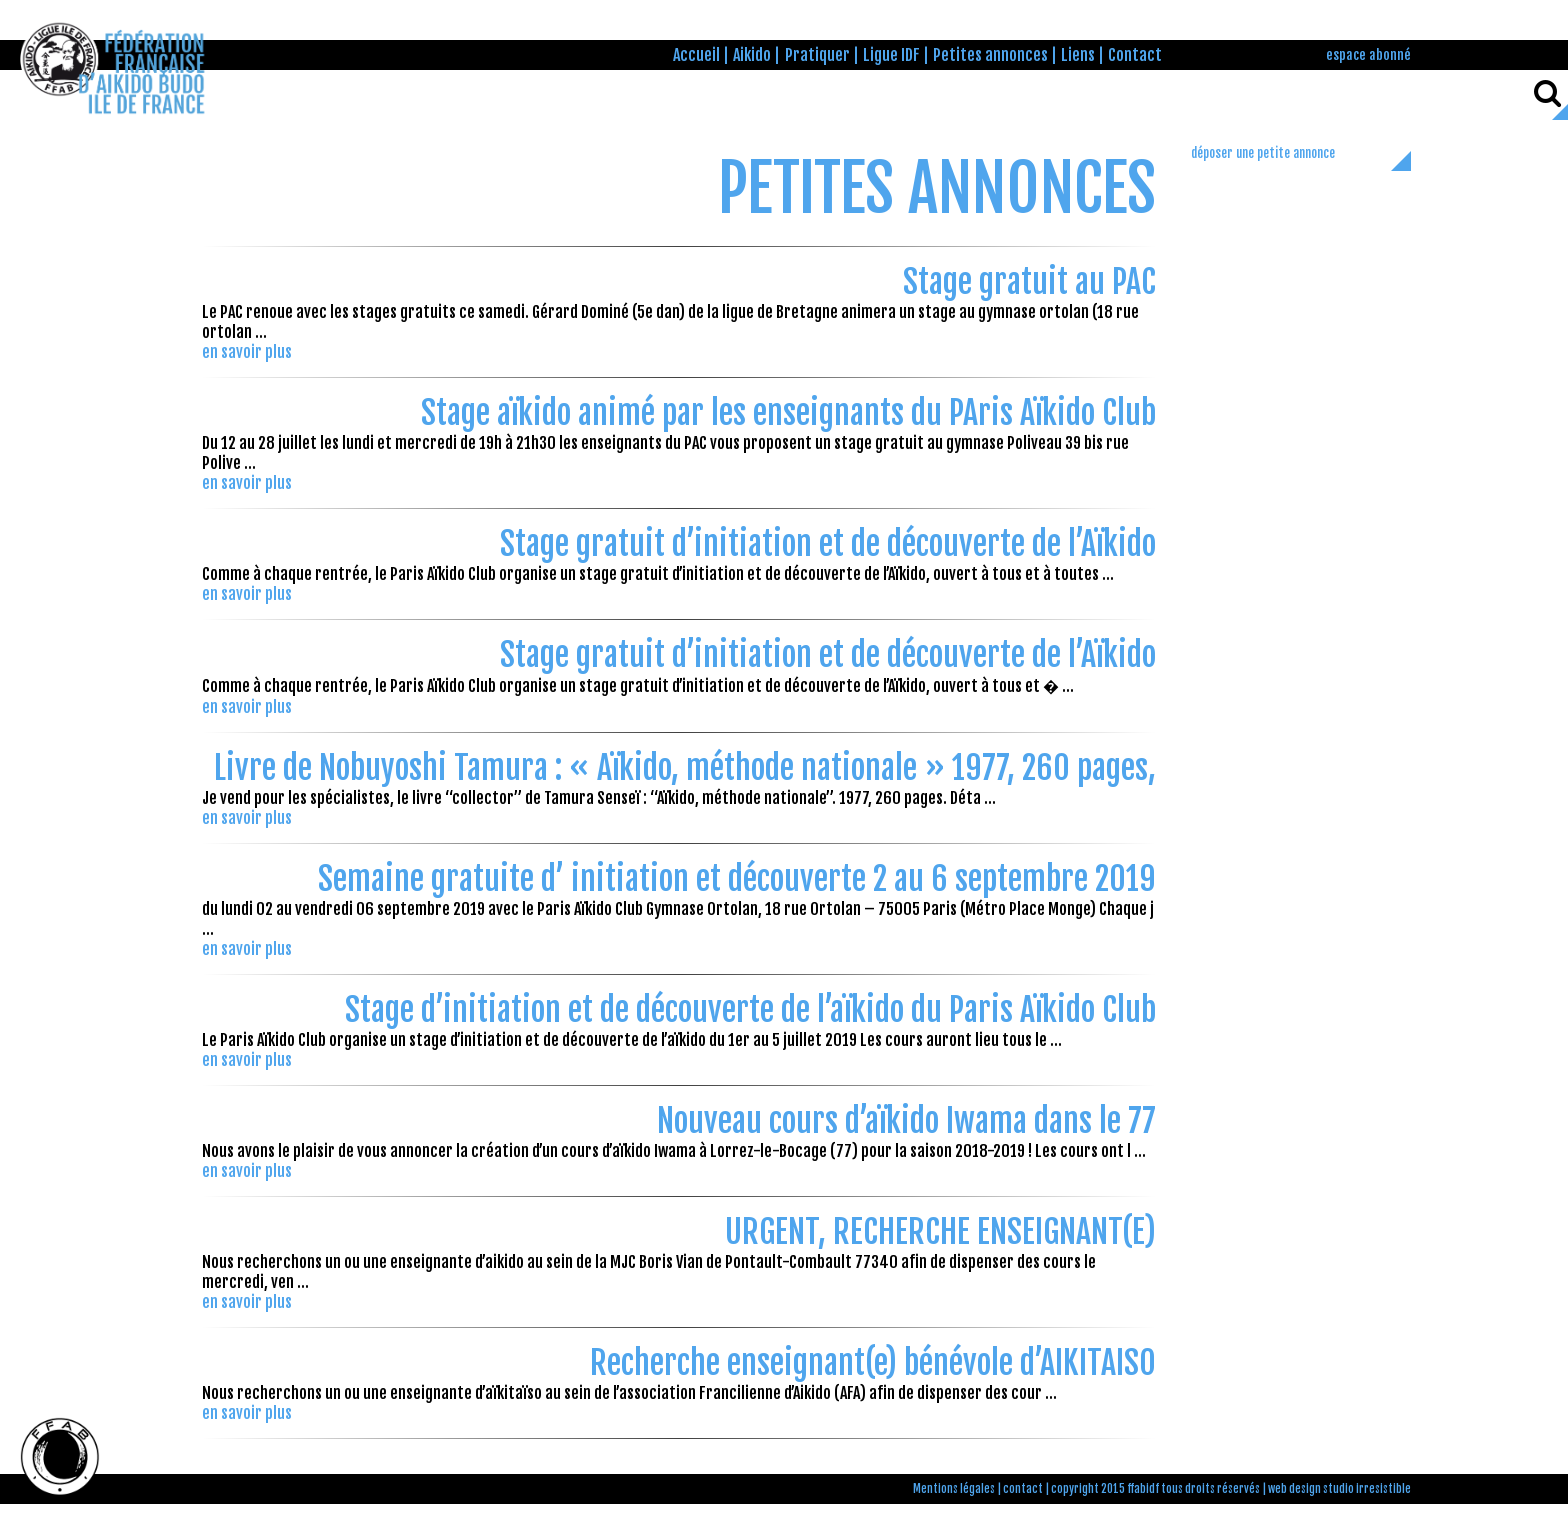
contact (1023, 1489)
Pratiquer (817, 55)
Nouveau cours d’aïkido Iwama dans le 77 (906, 1121)
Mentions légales (954, 1489)
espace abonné (1368, 54)
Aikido (752, 55)
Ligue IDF (891, 55)
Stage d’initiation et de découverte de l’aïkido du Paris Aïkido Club (750, 1010)
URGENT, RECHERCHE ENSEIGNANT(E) (940, 1232)
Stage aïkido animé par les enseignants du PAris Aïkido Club (788, 413)
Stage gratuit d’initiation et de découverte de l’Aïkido (828, 544)
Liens (1078, 55)
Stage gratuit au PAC (1029, 282)
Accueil (696, 55)
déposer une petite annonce (1263, 153)
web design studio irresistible (1339, 1489)
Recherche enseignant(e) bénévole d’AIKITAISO (873, 1363)
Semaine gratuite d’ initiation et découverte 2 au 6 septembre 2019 (737, 879)
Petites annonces (990, 55)
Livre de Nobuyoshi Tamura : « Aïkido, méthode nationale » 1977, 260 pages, (685, 768)
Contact (1135, 55)
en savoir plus (247, 352)
